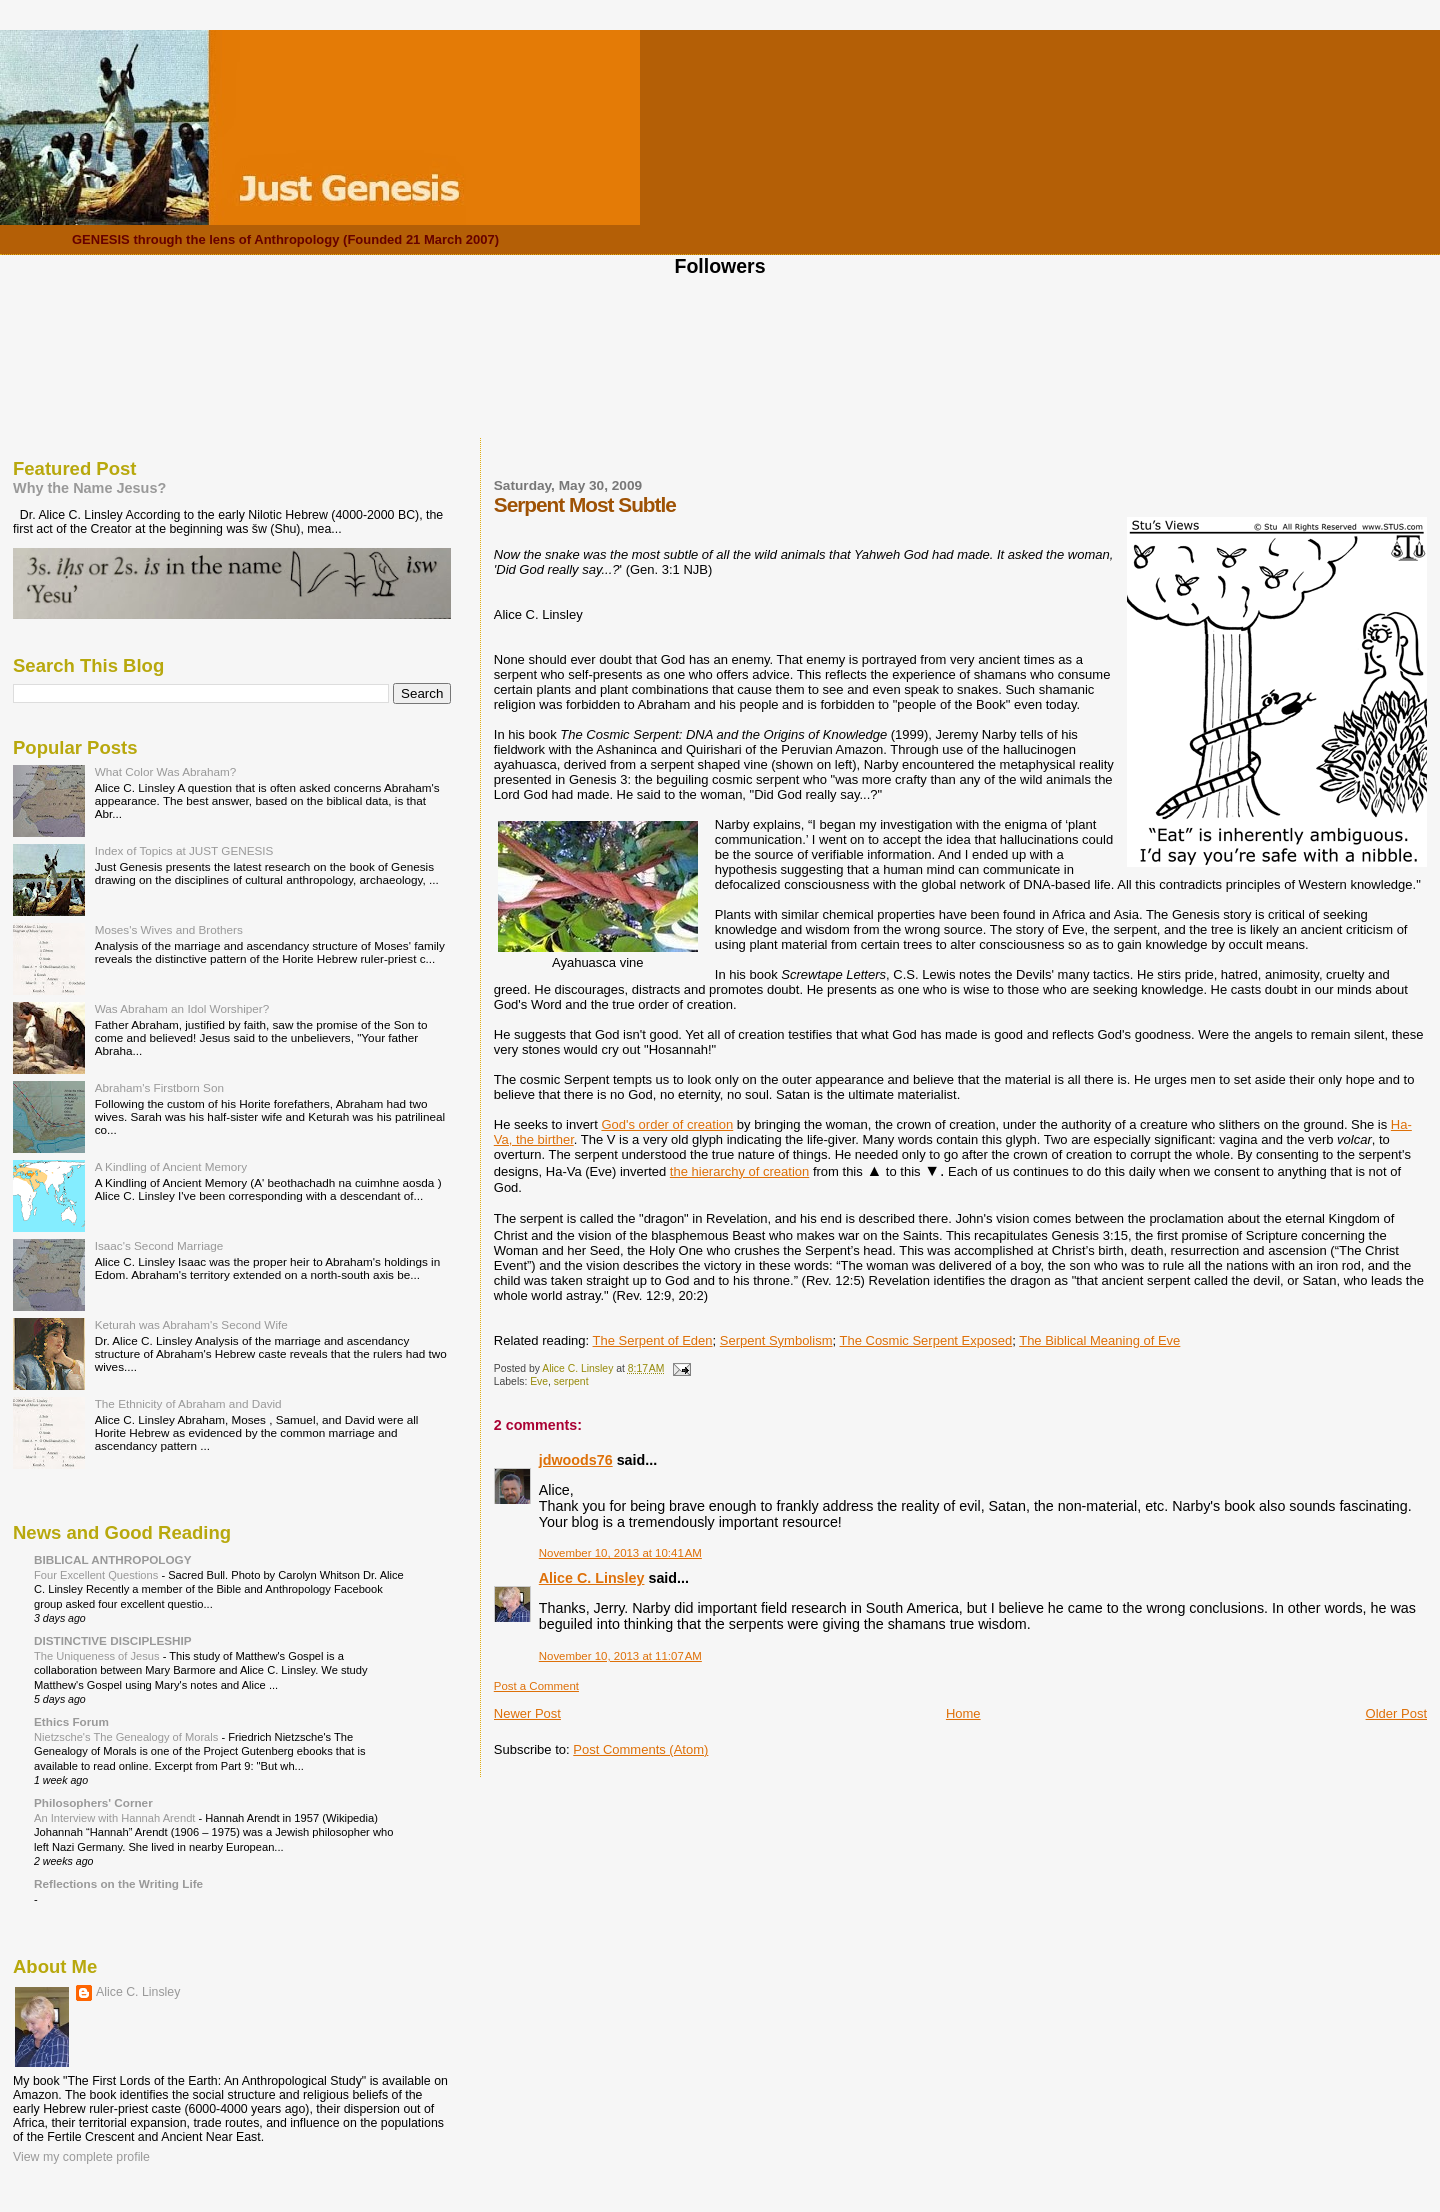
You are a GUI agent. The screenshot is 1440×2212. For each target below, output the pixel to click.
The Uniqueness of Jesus (98, 1656)
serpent (571, 1381)
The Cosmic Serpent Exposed (925, 1340)
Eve (539, 1381)
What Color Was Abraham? (166, 771)
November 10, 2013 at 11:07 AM (620, 1656)
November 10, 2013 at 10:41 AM (620, 1553)
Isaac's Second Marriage (159, 1245)
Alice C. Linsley (592, 1578)
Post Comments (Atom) (640, 1749)
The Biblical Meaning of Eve (1099, 1340)
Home (963, 1713)
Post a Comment (536, 1686)
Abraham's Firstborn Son (159, 1087)
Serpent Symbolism (776, 1340)
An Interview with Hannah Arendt (116, 1818)
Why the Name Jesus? (89, 488)
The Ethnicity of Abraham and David (188, 1403)
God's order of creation (667, 1124)
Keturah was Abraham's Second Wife (191, 1324)
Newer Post (527, 1713)
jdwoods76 (576, 1460)
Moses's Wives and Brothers (169, 929)
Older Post (1396, 1713)
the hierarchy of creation (739, 1171)
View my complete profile (81, 2157)
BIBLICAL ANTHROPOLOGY (113, 1559)
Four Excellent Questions (97, 1575)
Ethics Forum (71, 1721)
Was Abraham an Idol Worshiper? (182, 1008)
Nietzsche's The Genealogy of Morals (127, 1737)
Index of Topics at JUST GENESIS (184, 850)
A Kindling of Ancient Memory (171, 1166)
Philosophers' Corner (93, 1802)
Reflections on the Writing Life (118, 1883)
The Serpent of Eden (653, 1340)
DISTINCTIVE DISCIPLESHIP (113, 1640)
